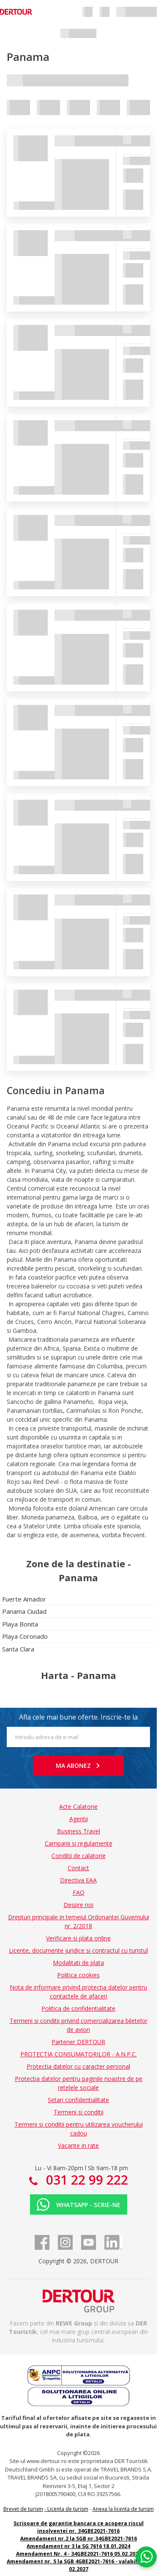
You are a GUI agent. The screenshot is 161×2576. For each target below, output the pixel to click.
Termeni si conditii (79, 2112)
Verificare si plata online (78, 1938)
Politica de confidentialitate (78, 2008)
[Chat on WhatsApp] (146, 2557)
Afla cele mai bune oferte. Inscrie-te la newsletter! (78, 1719)
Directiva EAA (78, 1880)
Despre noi (78, 1905)
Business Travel (78, 1831)
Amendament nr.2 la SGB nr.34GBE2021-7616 (78, 2538)
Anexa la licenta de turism (123, 2509)
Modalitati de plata (78, 1963)
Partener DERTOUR (78, 2042)
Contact (78, 1868)
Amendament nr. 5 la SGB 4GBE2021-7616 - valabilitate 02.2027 (78, 2565)
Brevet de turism (23, 2509)
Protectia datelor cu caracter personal (78, 2066)
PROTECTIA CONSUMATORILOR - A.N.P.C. (78, 2054)
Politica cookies (78, 1975)
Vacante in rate (78, 2145)
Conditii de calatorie (79, 1856)
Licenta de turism (67, 2509)
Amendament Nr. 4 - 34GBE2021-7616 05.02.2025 (78, 2553)
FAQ (79, 1892)
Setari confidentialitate (78, 2100)
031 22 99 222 (85, 2179)
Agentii (78, 1819)
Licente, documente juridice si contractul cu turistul (78, 1950)
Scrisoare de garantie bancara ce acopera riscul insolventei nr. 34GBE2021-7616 (79, 2527)
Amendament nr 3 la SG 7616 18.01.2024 (78, 2546)
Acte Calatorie (78, 1807)
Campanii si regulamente (78, 1843)
